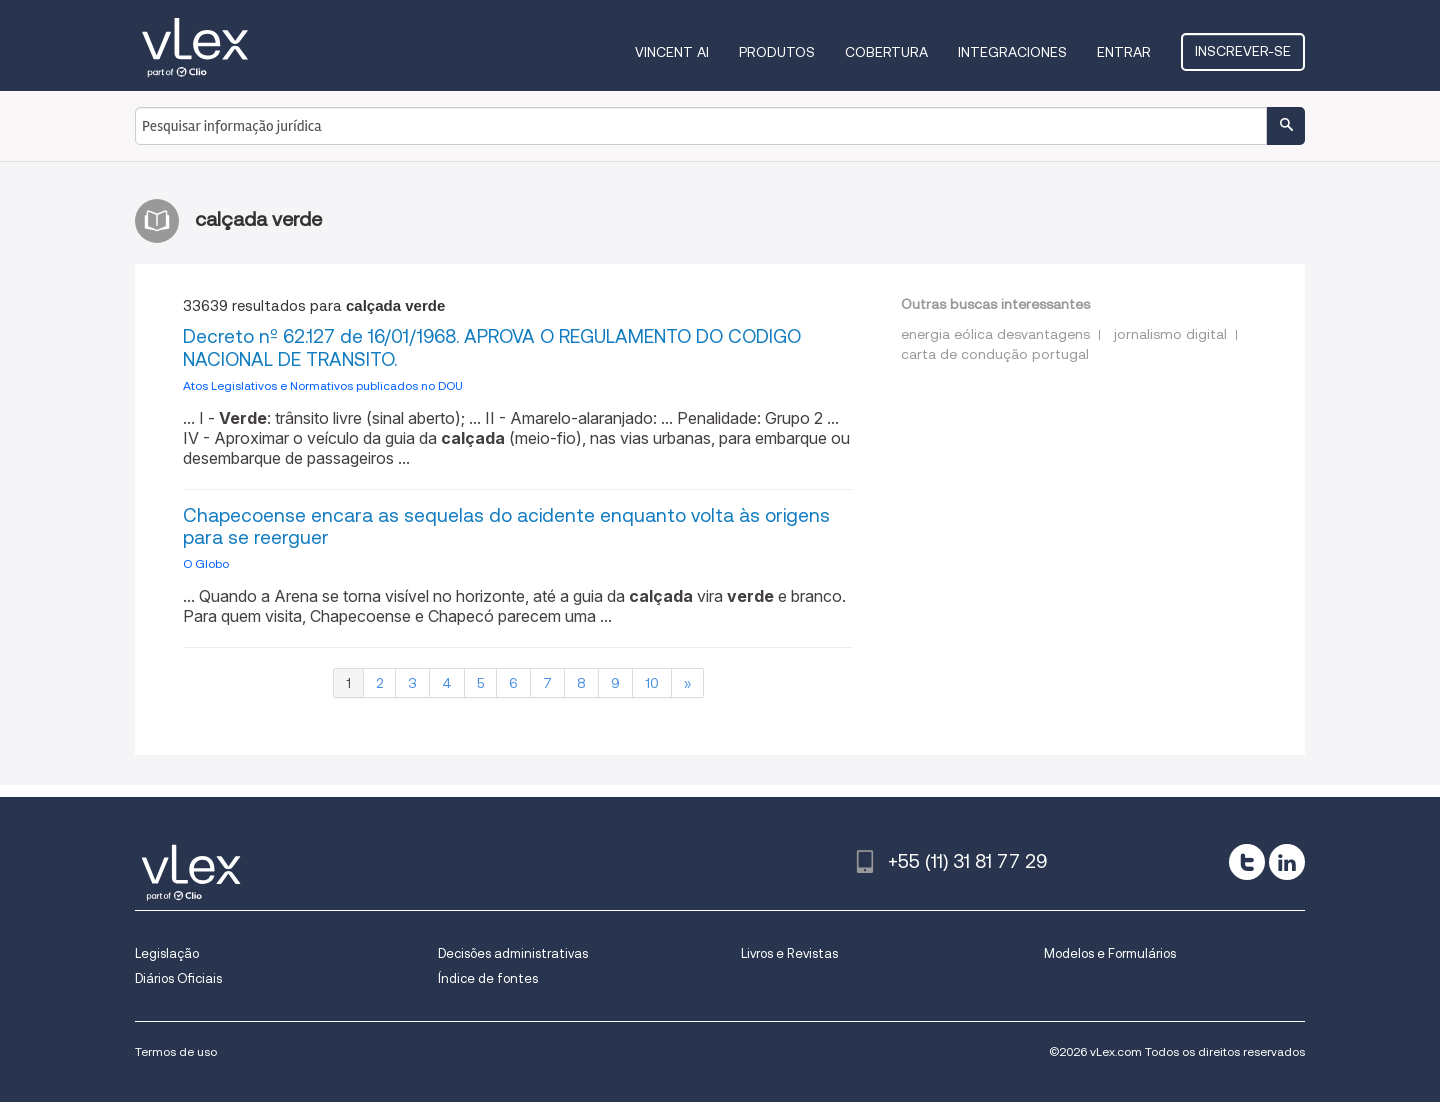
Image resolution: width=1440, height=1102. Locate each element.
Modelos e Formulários (1110, 953)
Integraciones (1012, 52)
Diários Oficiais (178, 978)
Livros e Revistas (789, 953)
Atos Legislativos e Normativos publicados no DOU (323, 385)
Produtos (777, 52)
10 (652, 683)
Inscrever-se (1243, 51)
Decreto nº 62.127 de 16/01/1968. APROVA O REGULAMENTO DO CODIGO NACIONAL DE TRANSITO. (492, 348)
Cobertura (886, 52)
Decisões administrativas (513, 953)
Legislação (167, 953)
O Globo (206, 563)
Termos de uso (176, 1051)
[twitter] (1247, 862)
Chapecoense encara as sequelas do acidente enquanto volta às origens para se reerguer (506, 527)
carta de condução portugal (995, 354)
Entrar (1124, 52)
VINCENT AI (672, 52)
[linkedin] (1287, 862)
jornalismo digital (1170, 334)
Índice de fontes (488, 978)
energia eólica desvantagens (995, 334)
